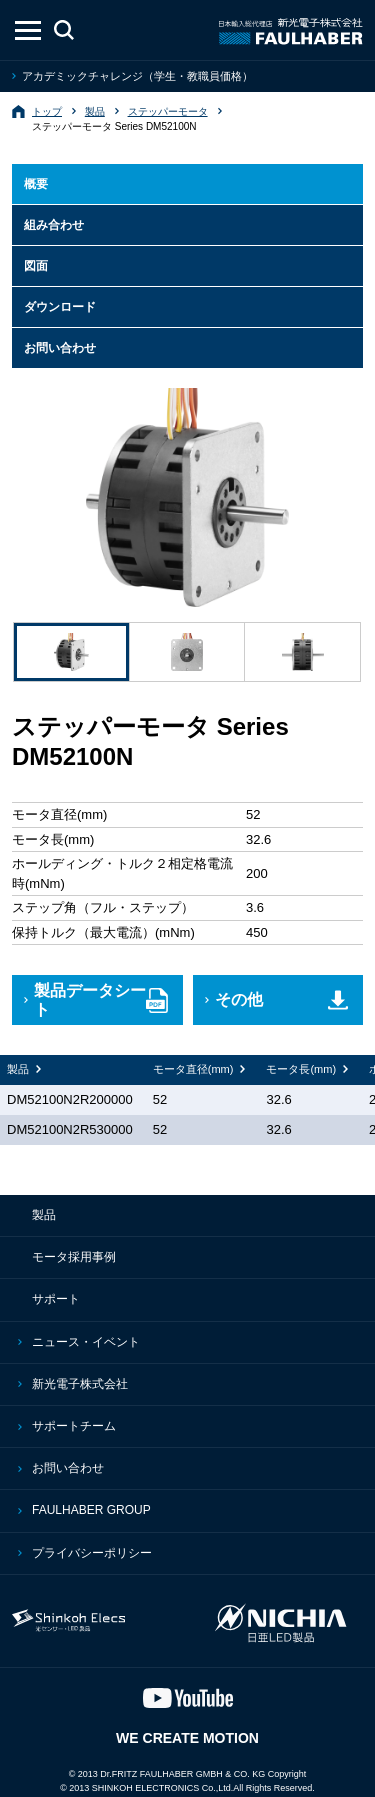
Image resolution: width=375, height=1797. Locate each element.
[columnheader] (200, 1070)
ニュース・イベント (86, 1342)
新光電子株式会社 (80, 1384)
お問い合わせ (68, 1468)
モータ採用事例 (74, 1257)
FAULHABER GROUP (91, 1510)
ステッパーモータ (168, 111)
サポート (56, 1299)
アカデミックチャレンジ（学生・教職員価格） (137, 76)
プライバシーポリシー (92, 1553)
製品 (95, 111)
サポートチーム (74, 1426)
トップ (47, 111)
